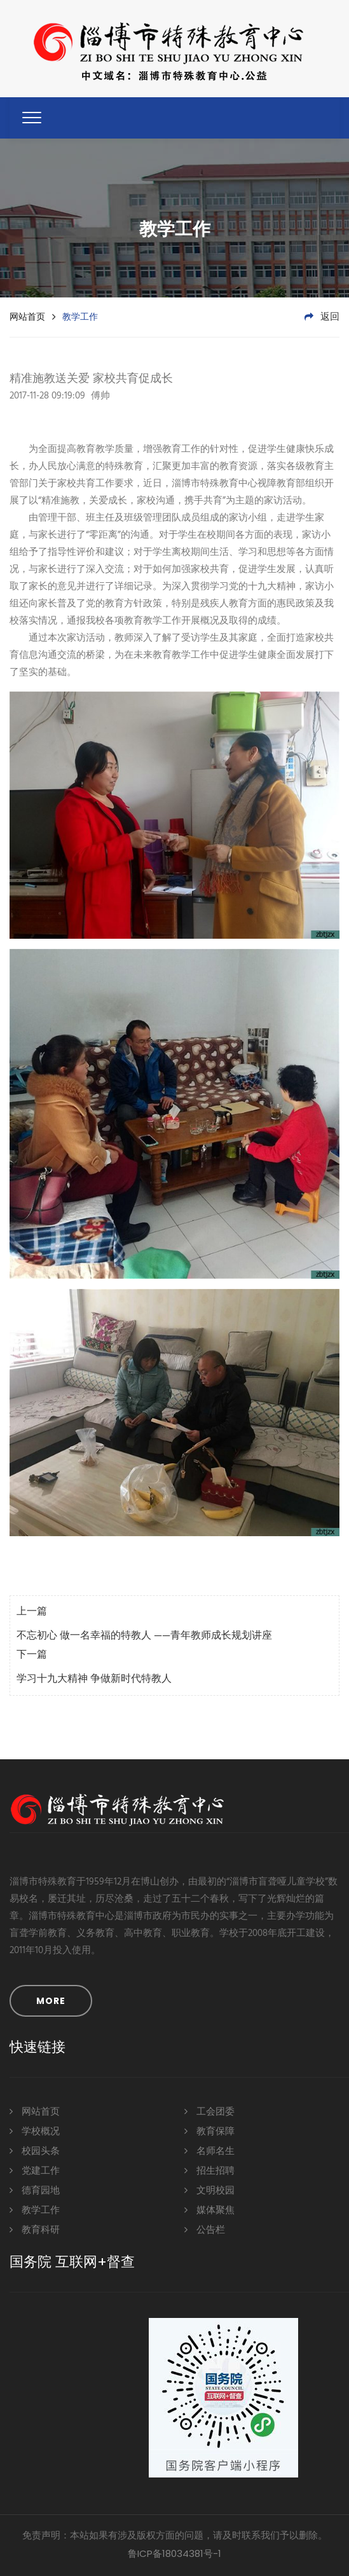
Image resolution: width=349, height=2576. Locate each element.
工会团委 (209, 2111)
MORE (50, 2000)
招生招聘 (209, 2170)
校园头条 (35, 2150)
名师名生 (209, 2150)
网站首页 (27, 316)
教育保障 (209, 2130)
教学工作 (35, 2209)
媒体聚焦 (209, 2209)
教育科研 (35, 2229)
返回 (322, 317)
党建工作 (35, 2170)
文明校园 (209, 2189)
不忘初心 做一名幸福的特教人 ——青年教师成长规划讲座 (144, 1636)
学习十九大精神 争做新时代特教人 (94, 1679)
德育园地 (35, 2189)
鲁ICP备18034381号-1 (174, 2553)
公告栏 (204, 2229)
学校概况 (35, 2130)
